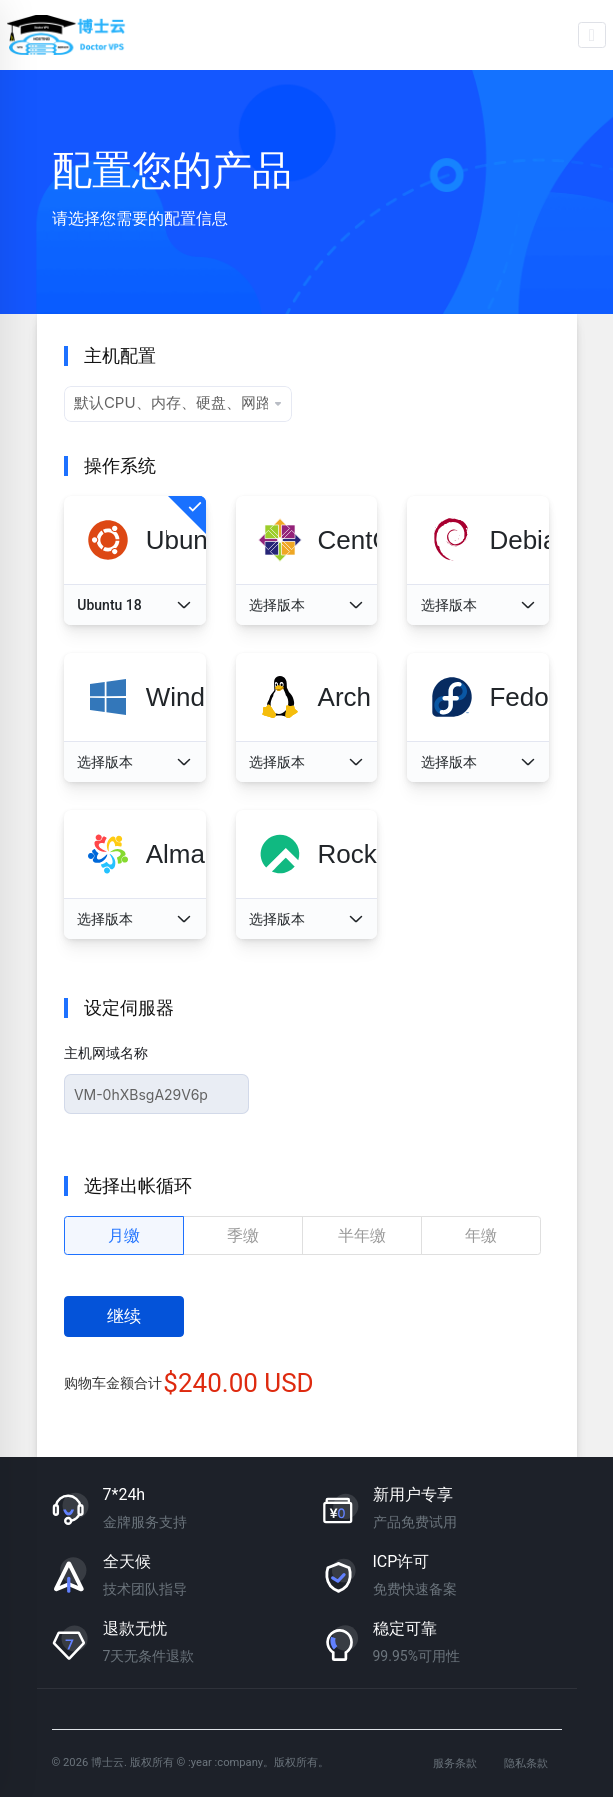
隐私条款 (526, 1763)
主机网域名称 (106, 1053)
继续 (124, 1316)
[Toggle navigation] (592, 35)
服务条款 (455, 1763)
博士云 (68, 35)
